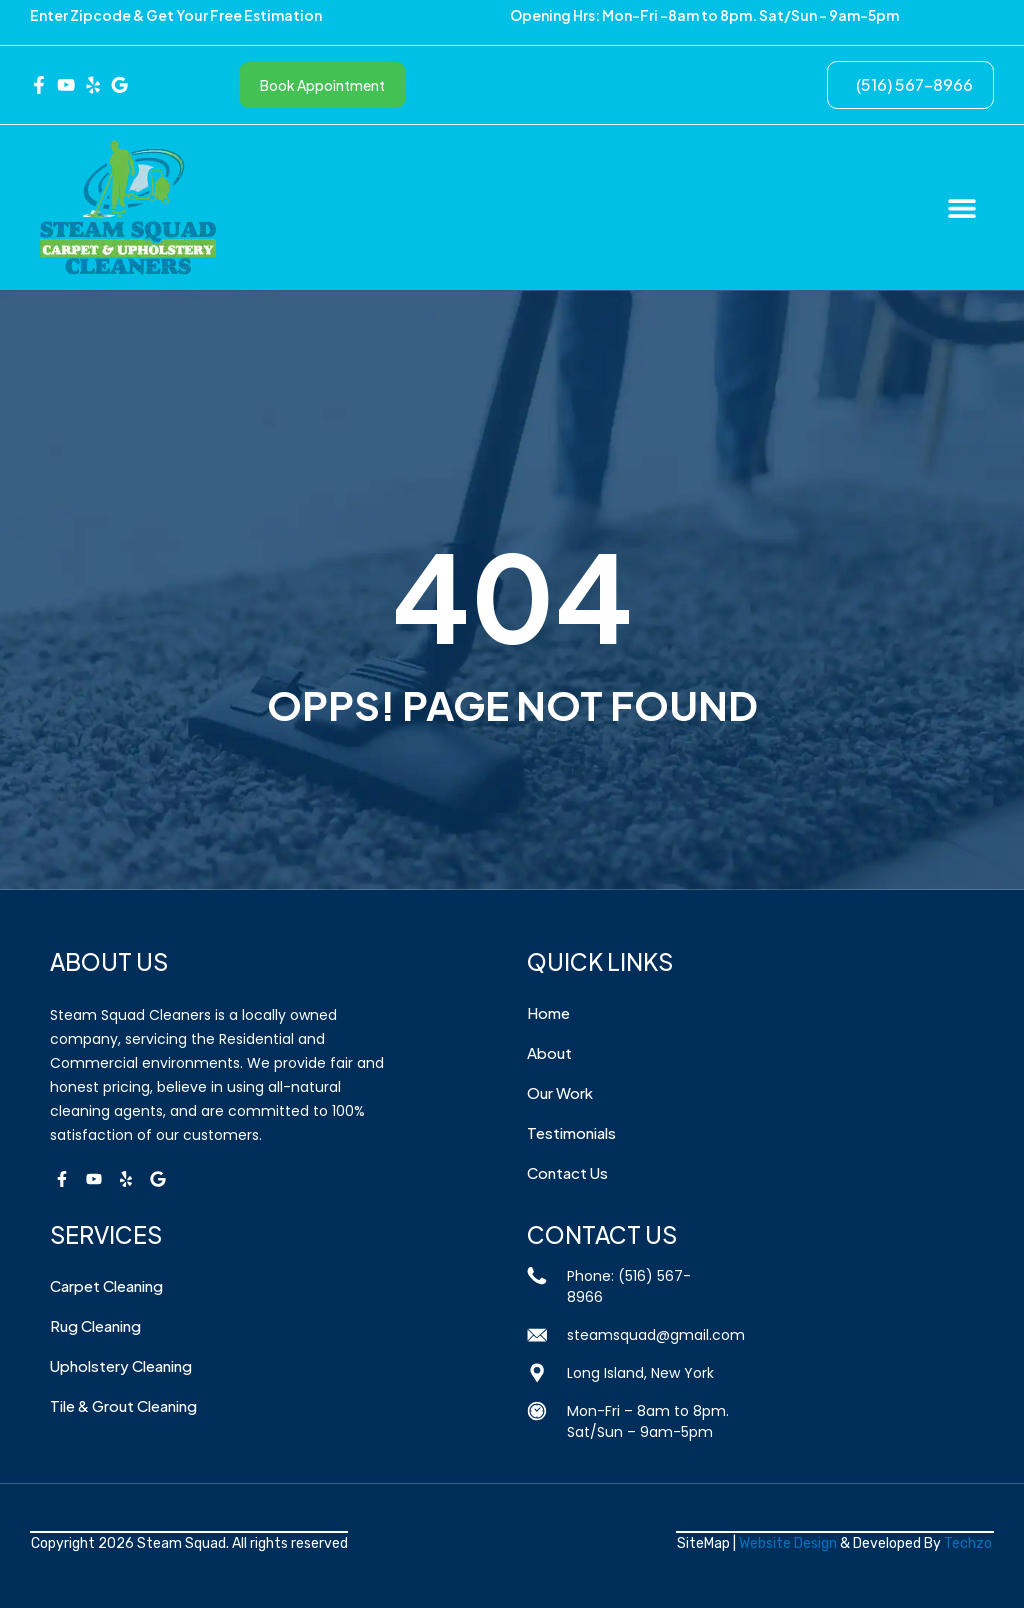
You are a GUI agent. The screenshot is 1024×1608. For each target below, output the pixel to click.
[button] (961, 207)
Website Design (788, 1543)
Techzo (968, 1543)
